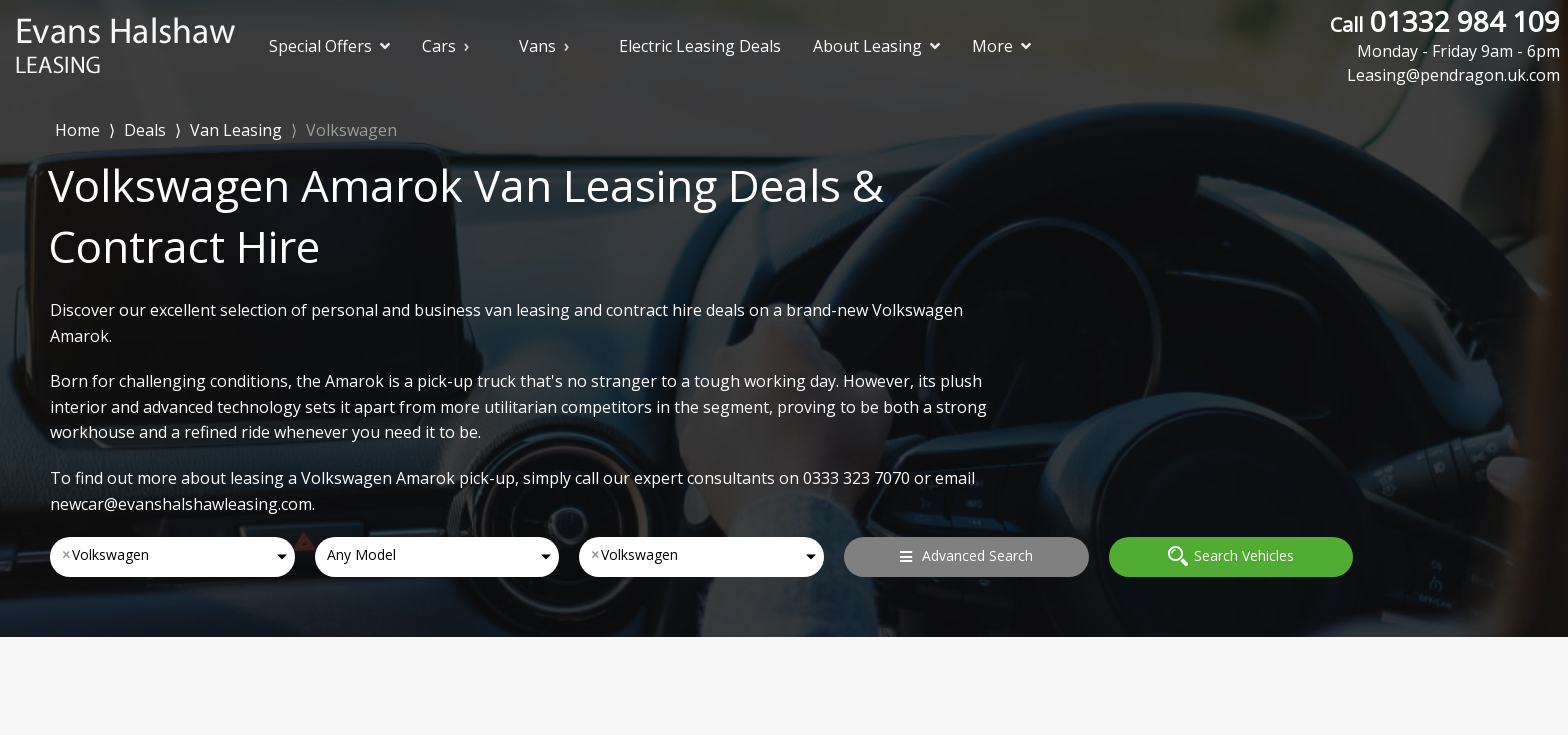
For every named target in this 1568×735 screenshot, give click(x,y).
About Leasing (876, 46)
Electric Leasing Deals (700, 46)
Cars (439, 46)
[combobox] (172, 557)
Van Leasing (236, 130)
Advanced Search (966, 555)
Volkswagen (351, 130)
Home (77, 128)
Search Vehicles (1231, 556)
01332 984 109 (1445, 33)
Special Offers (329, 46)
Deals (145, 130)
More (1001, 46)
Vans (537, 46)
